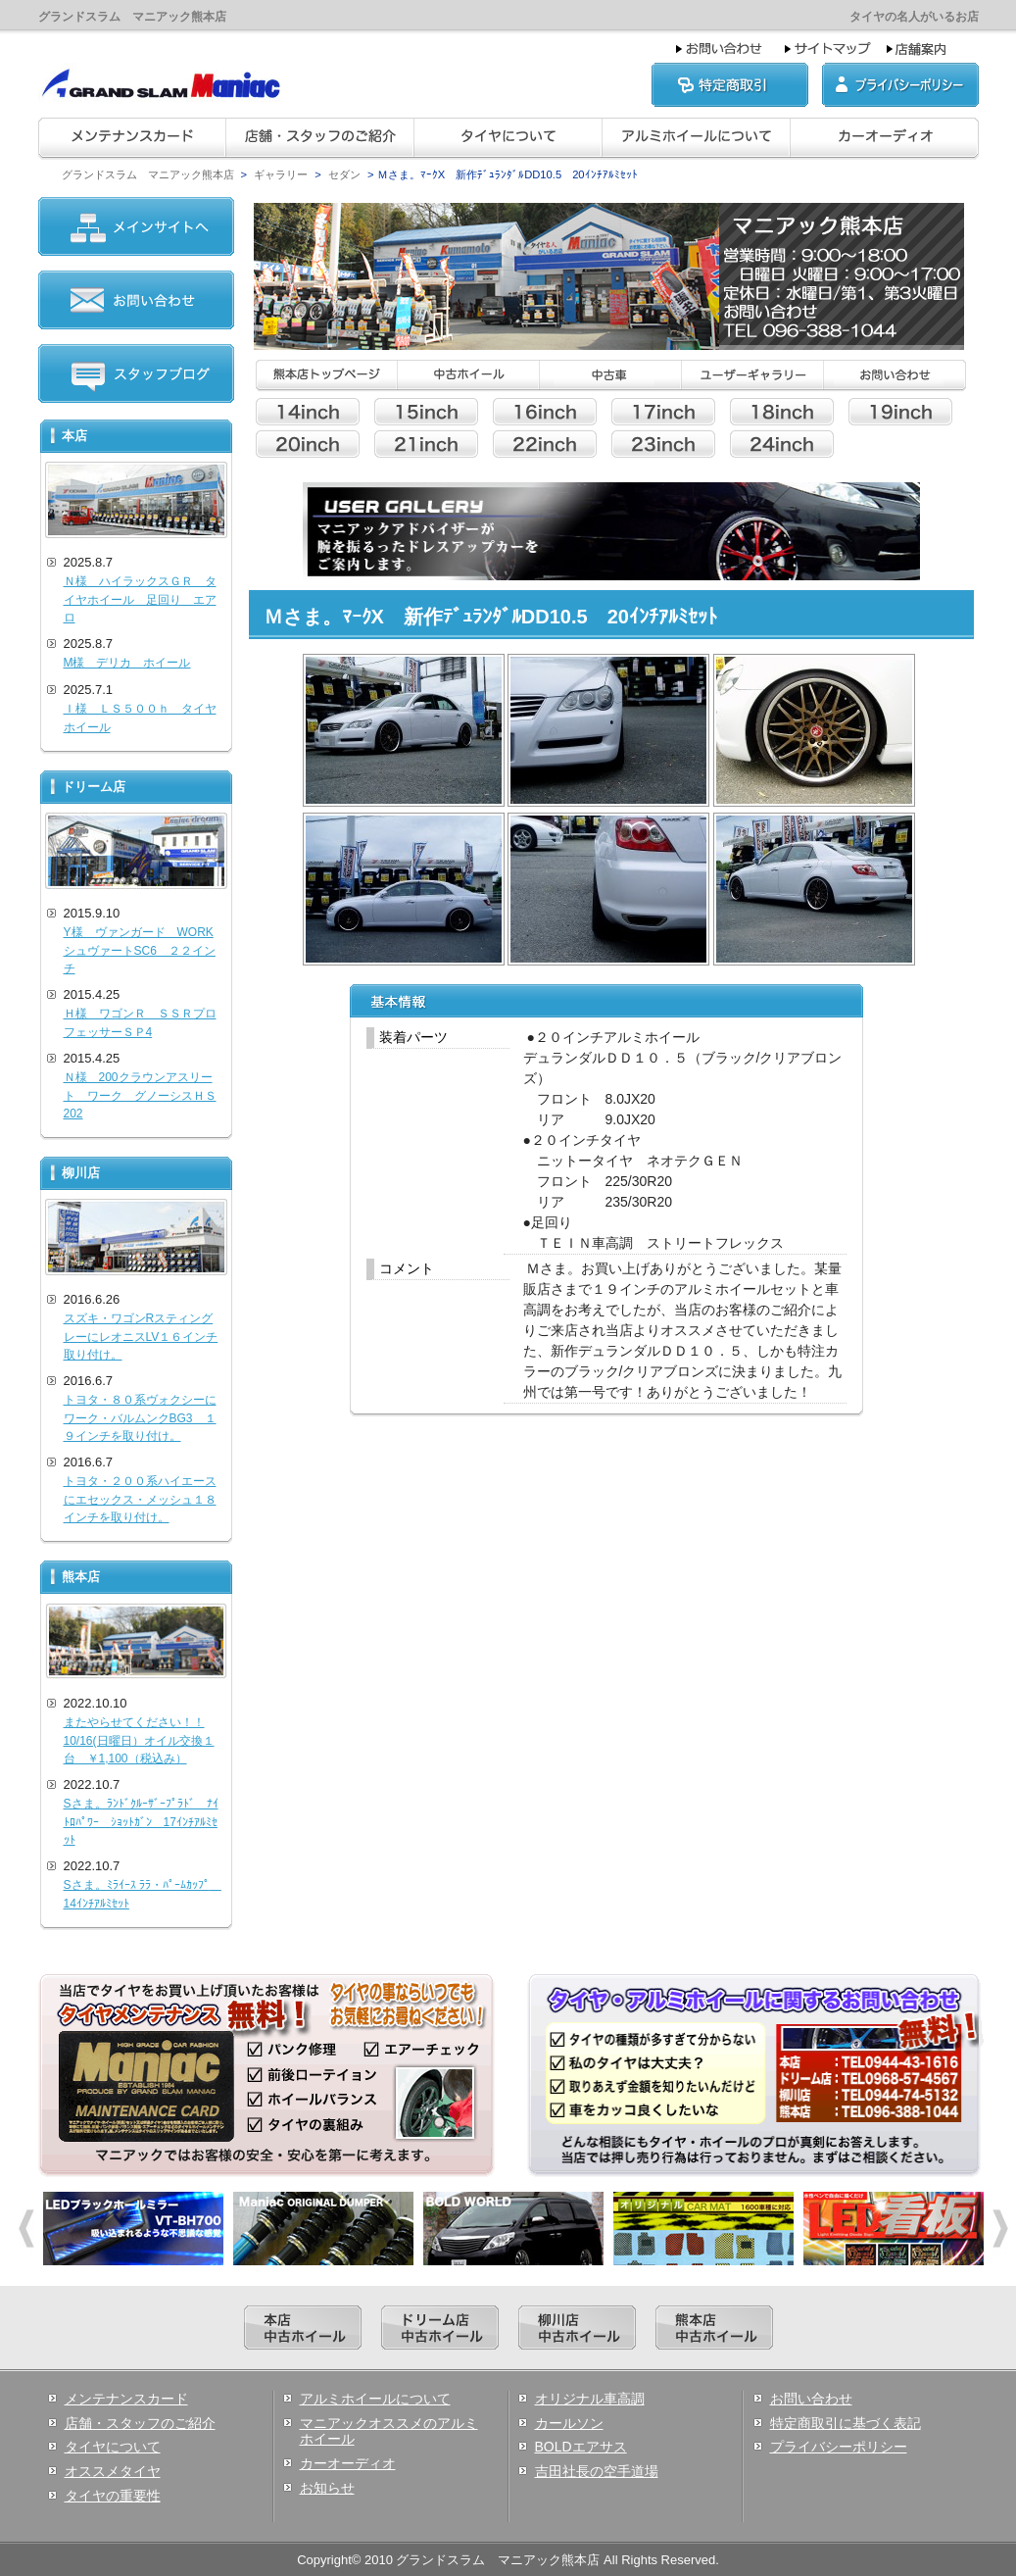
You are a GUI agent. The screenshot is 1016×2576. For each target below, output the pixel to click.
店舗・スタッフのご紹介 (140, 2423)
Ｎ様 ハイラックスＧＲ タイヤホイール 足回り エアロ (140, 599)
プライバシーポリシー (838, 2446)
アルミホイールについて (375, 2398)
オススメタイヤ (113, 2471)
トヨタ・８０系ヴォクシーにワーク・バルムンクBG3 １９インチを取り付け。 (140, 1418)
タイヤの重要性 (113, 2495)
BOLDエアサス (581, 2446)
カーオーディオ (348, 2463)
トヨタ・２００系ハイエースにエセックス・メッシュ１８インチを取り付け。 (140, 1499)
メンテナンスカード (126, 2398)
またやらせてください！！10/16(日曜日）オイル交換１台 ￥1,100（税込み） (139, 1740)
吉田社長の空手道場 (596, 2471)
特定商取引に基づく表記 (845, 2423)
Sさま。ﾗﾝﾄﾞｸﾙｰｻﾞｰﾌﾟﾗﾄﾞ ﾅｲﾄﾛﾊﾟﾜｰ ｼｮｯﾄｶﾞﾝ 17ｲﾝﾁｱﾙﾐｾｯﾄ (141, 1822)
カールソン (569, 2423)
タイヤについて (113, 2446)
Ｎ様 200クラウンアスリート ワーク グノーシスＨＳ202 (140, 1095)
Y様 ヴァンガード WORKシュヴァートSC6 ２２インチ (140, 950)
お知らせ (327, 2488)
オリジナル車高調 (590, 2398)
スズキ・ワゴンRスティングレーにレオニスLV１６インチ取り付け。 (141, 1337)
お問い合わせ (811, 2398)
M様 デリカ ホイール (127, 662)
